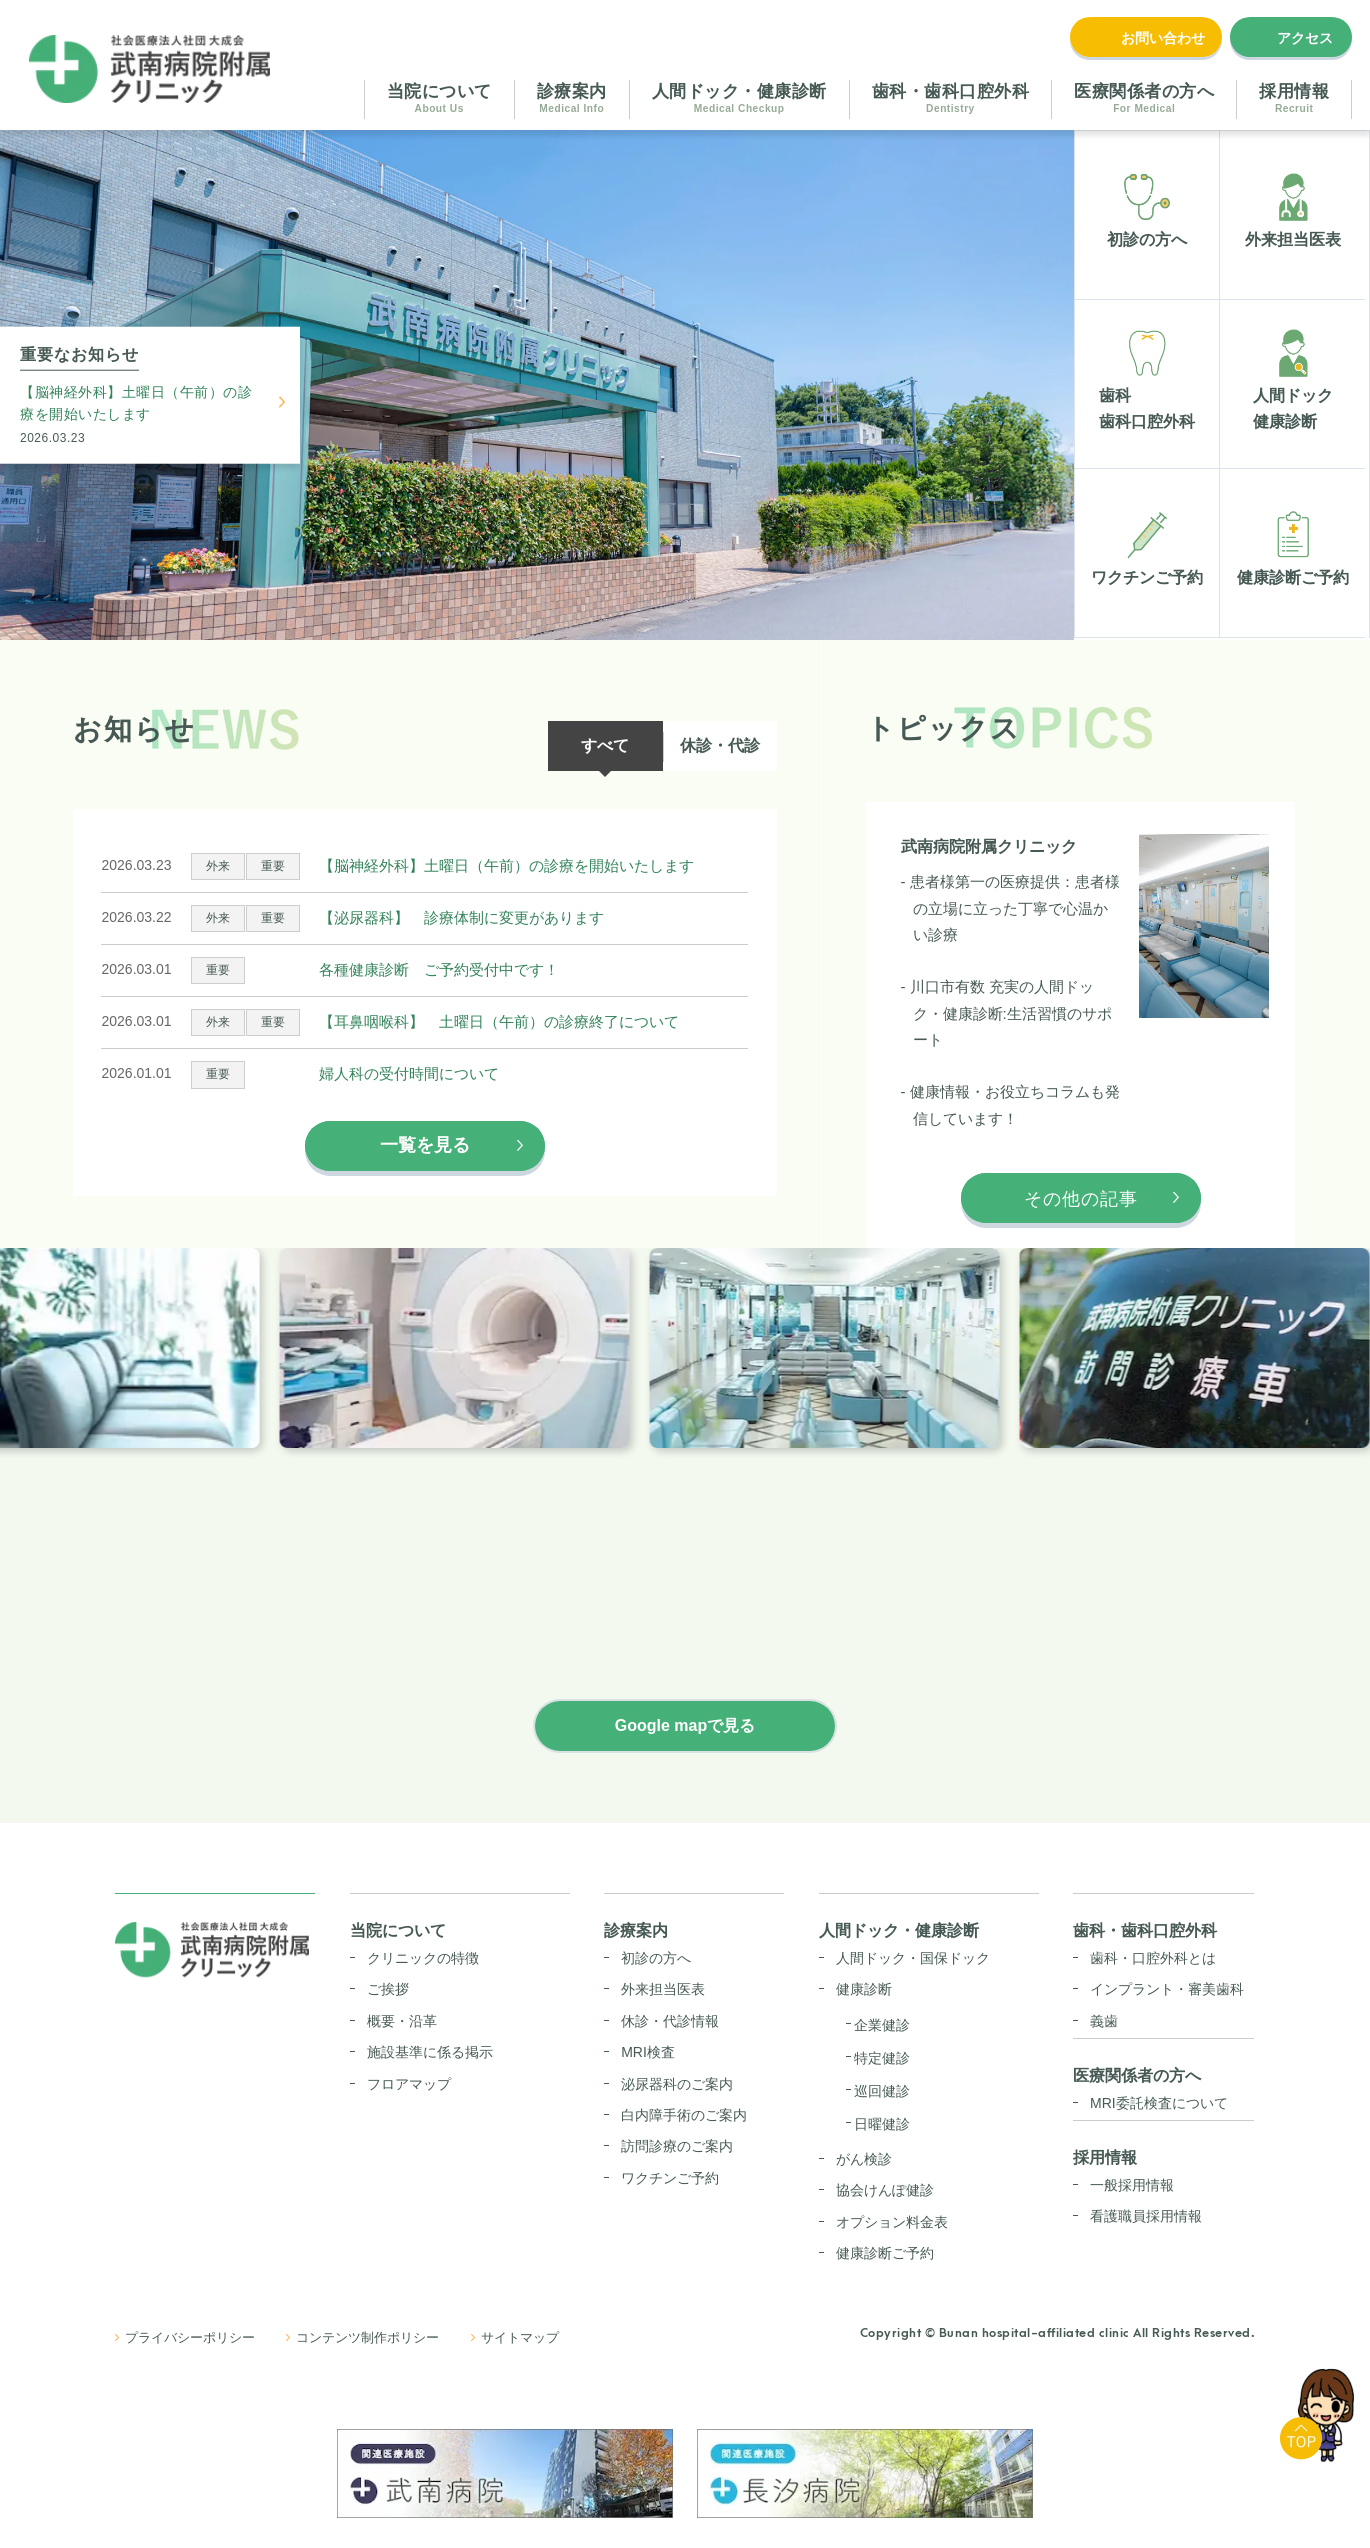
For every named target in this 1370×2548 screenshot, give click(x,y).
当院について (398, 1930)
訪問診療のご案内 (677, 2146)
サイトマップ (520, 2337)
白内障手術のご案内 (684, 2115)
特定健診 (882, 2058)
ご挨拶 (388, 1989)
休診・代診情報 (670, 2021)
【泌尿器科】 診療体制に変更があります (461, 917)
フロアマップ (409, 2084)
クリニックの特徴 (423, 1958)
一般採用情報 (1132, 2185)
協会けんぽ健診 (885, 2190)
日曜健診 (882, 2124)
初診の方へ (656, 1958)
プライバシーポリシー (190, 2337)
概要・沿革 (402, 2021)
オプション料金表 (892, 2222)
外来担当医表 (663, 1989)
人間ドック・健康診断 (899, 1930)
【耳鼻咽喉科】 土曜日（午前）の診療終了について (499, 1021)
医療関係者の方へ (1137, 2075)
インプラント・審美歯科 (1167, 1989)
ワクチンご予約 (670, 2178)
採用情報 (1105, 2157)
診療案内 (636, 1930)
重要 (273, 866)
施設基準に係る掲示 (430, 2052)
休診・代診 (720, 745)
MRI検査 (648, 2052)
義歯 (1104, 2021)
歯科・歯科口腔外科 (1145, 1930)
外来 (218, 866)
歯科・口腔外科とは (1153, 1958)
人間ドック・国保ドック (913, 1958)
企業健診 (882, 2025)
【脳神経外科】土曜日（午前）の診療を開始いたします (136, 402)
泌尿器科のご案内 (677, 2084)
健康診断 (864, 1989)
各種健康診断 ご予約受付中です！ (439, 969)
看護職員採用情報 (1146, 2216)
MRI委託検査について (1159, 2103)
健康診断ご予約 (885, 2253)
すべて (605, 745)
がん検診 (864, 2159)
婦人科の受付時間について (409, 1073)
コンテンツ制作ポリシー (367, 2337)
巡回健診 (882, 2091)
